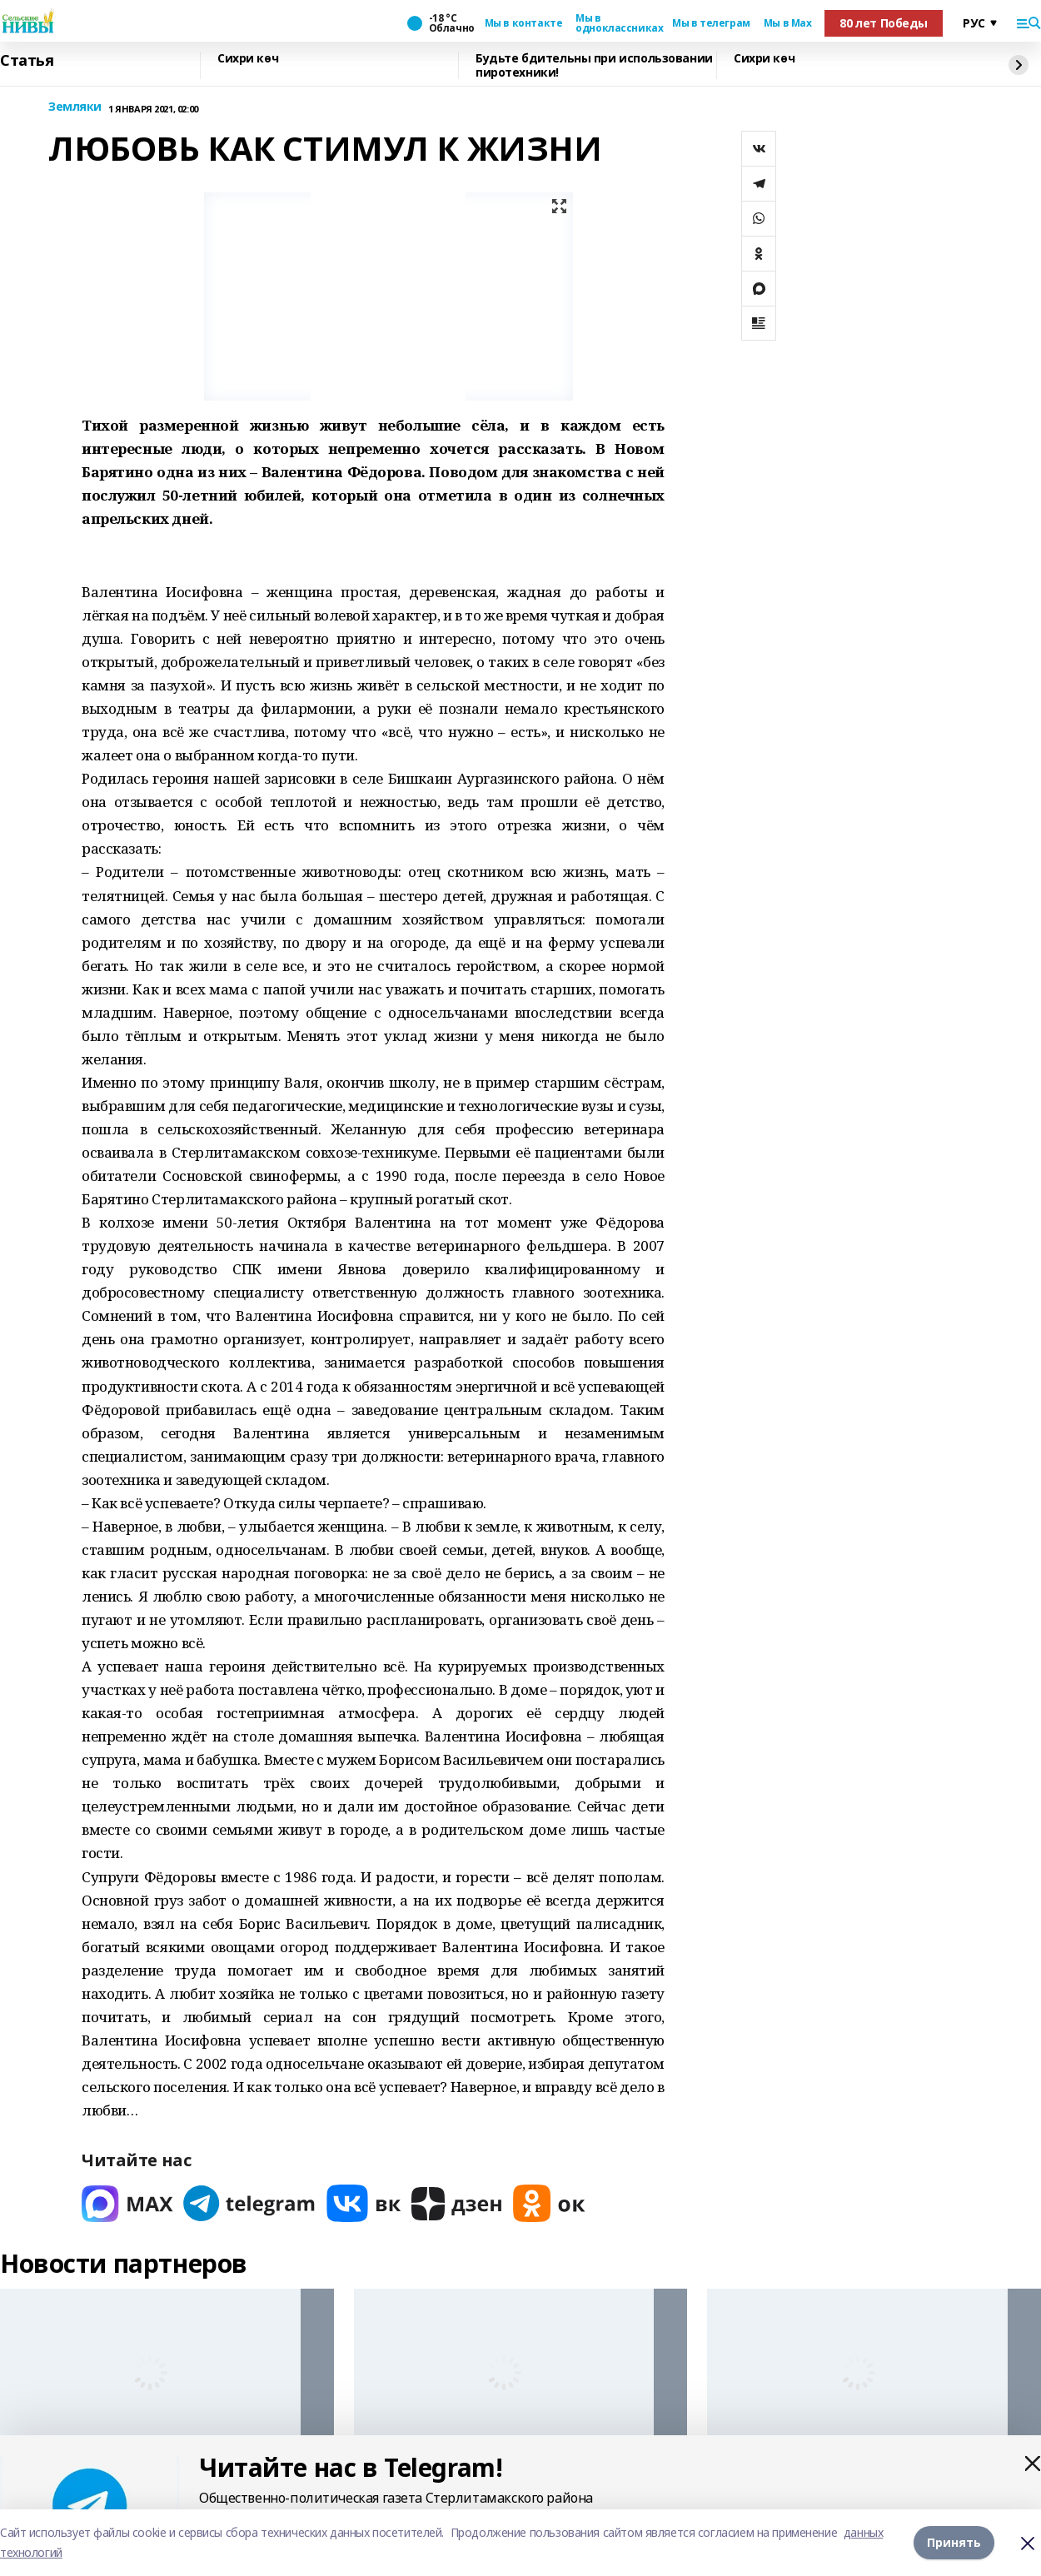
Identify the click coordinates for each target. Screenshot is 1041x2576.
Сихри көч (247, 59)
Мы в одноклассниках (617, 23)
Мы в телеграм (711, 23)
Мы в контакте (524, 23)
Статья (26, 61)
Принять (954, 2542)
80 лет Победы (883, 23)
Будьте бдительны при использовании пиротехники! (594, 65)
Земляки (75, 107)
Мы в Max (788, 23)
